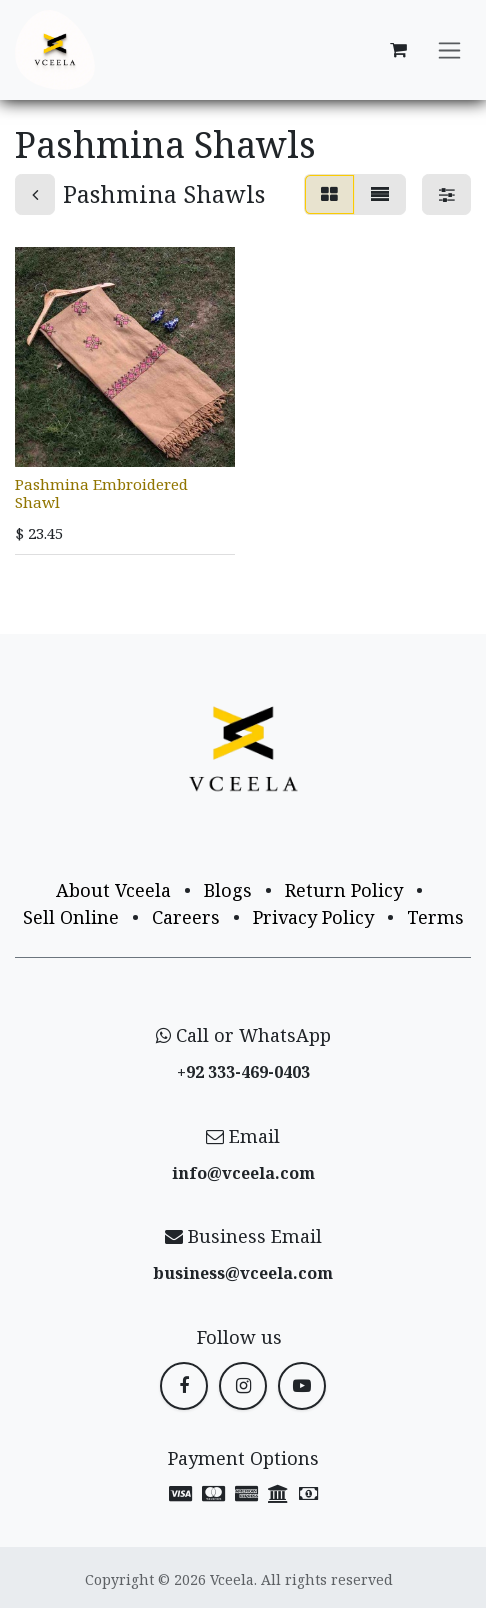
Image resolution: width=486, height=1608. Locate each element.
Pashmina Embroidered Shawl (101, 493)
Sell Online (71, 917)
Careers (186, 917)
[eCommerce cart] (398, 50)
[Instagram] (243, 1386)
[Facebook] (184, 1386)
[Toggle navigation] (449, 50)
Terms (435, 917)
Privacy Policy (313, 917)
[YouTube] (302, 1386)
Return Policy (344, 890)
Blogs (228, 890)
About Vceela (113, 890)
